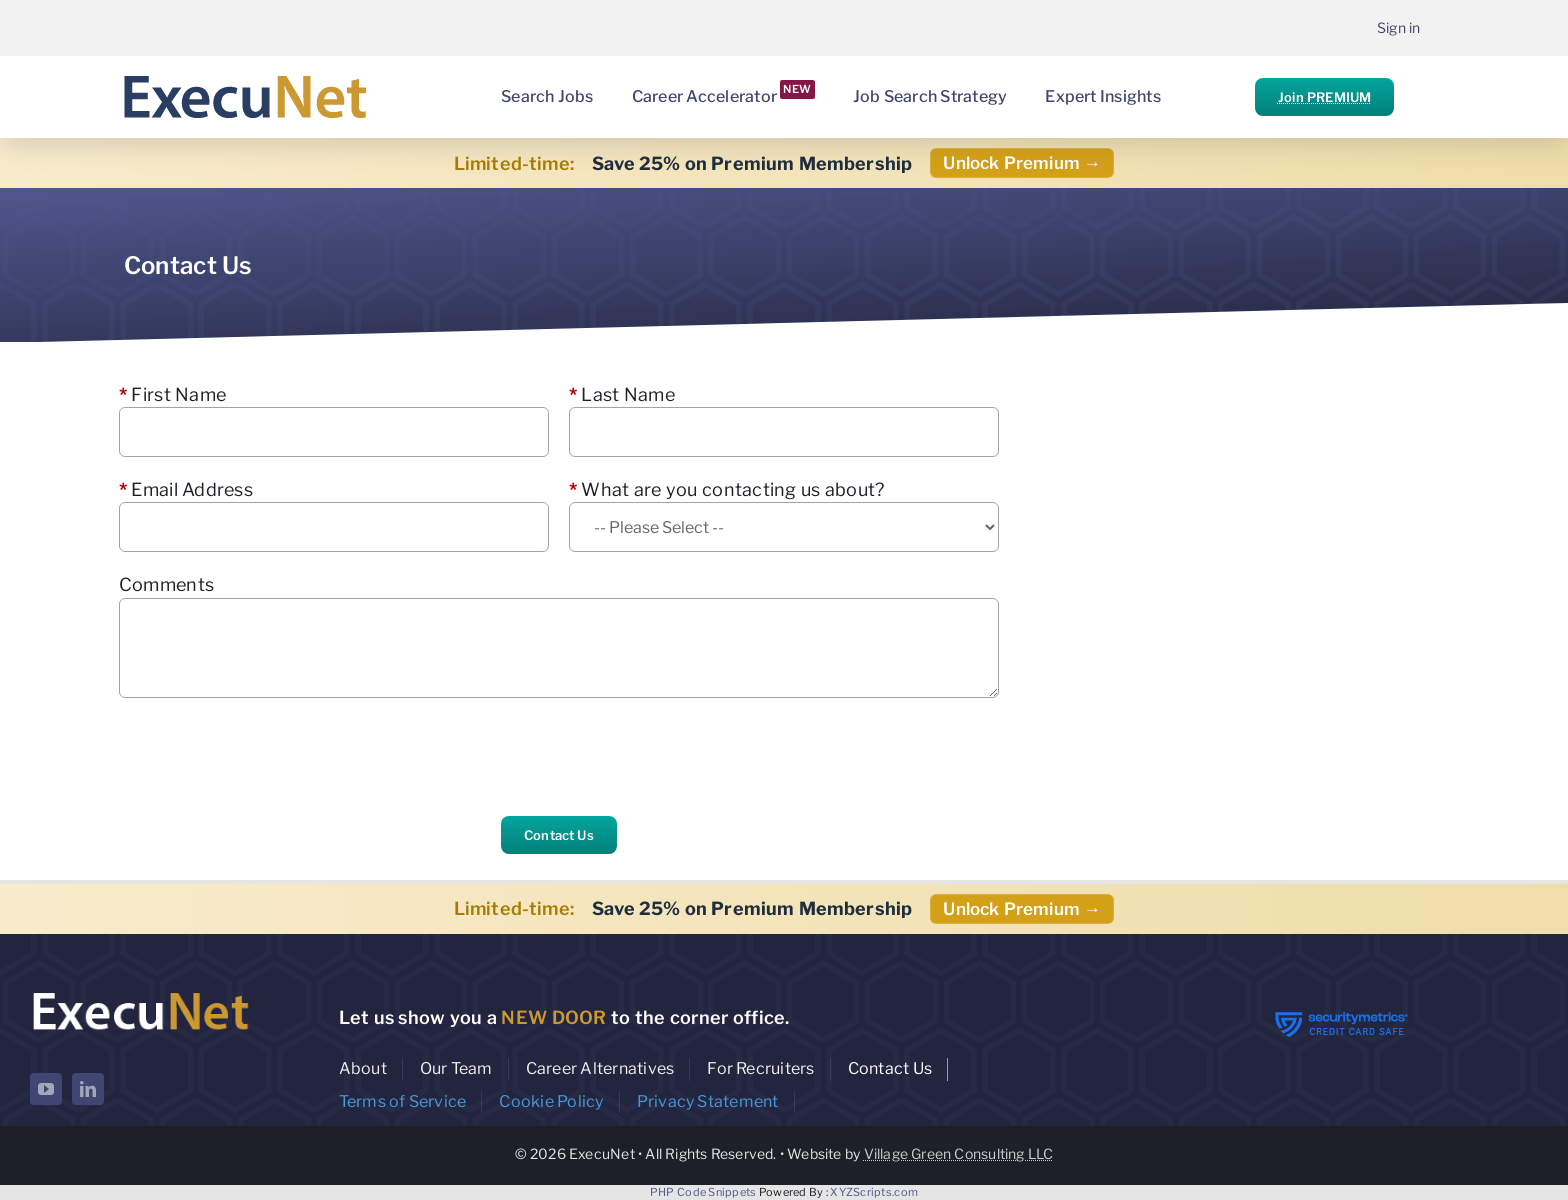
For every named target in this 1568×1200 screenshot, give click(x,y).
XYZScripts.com (874, 1192)
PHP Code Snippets (703, 1192)
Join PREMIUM (1324, 97)
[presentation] (271, 757)
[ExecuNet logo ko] (140, 992)
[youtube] (46, 1089)
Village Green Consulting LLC (959, 1153)
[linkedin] (88, 1089)
